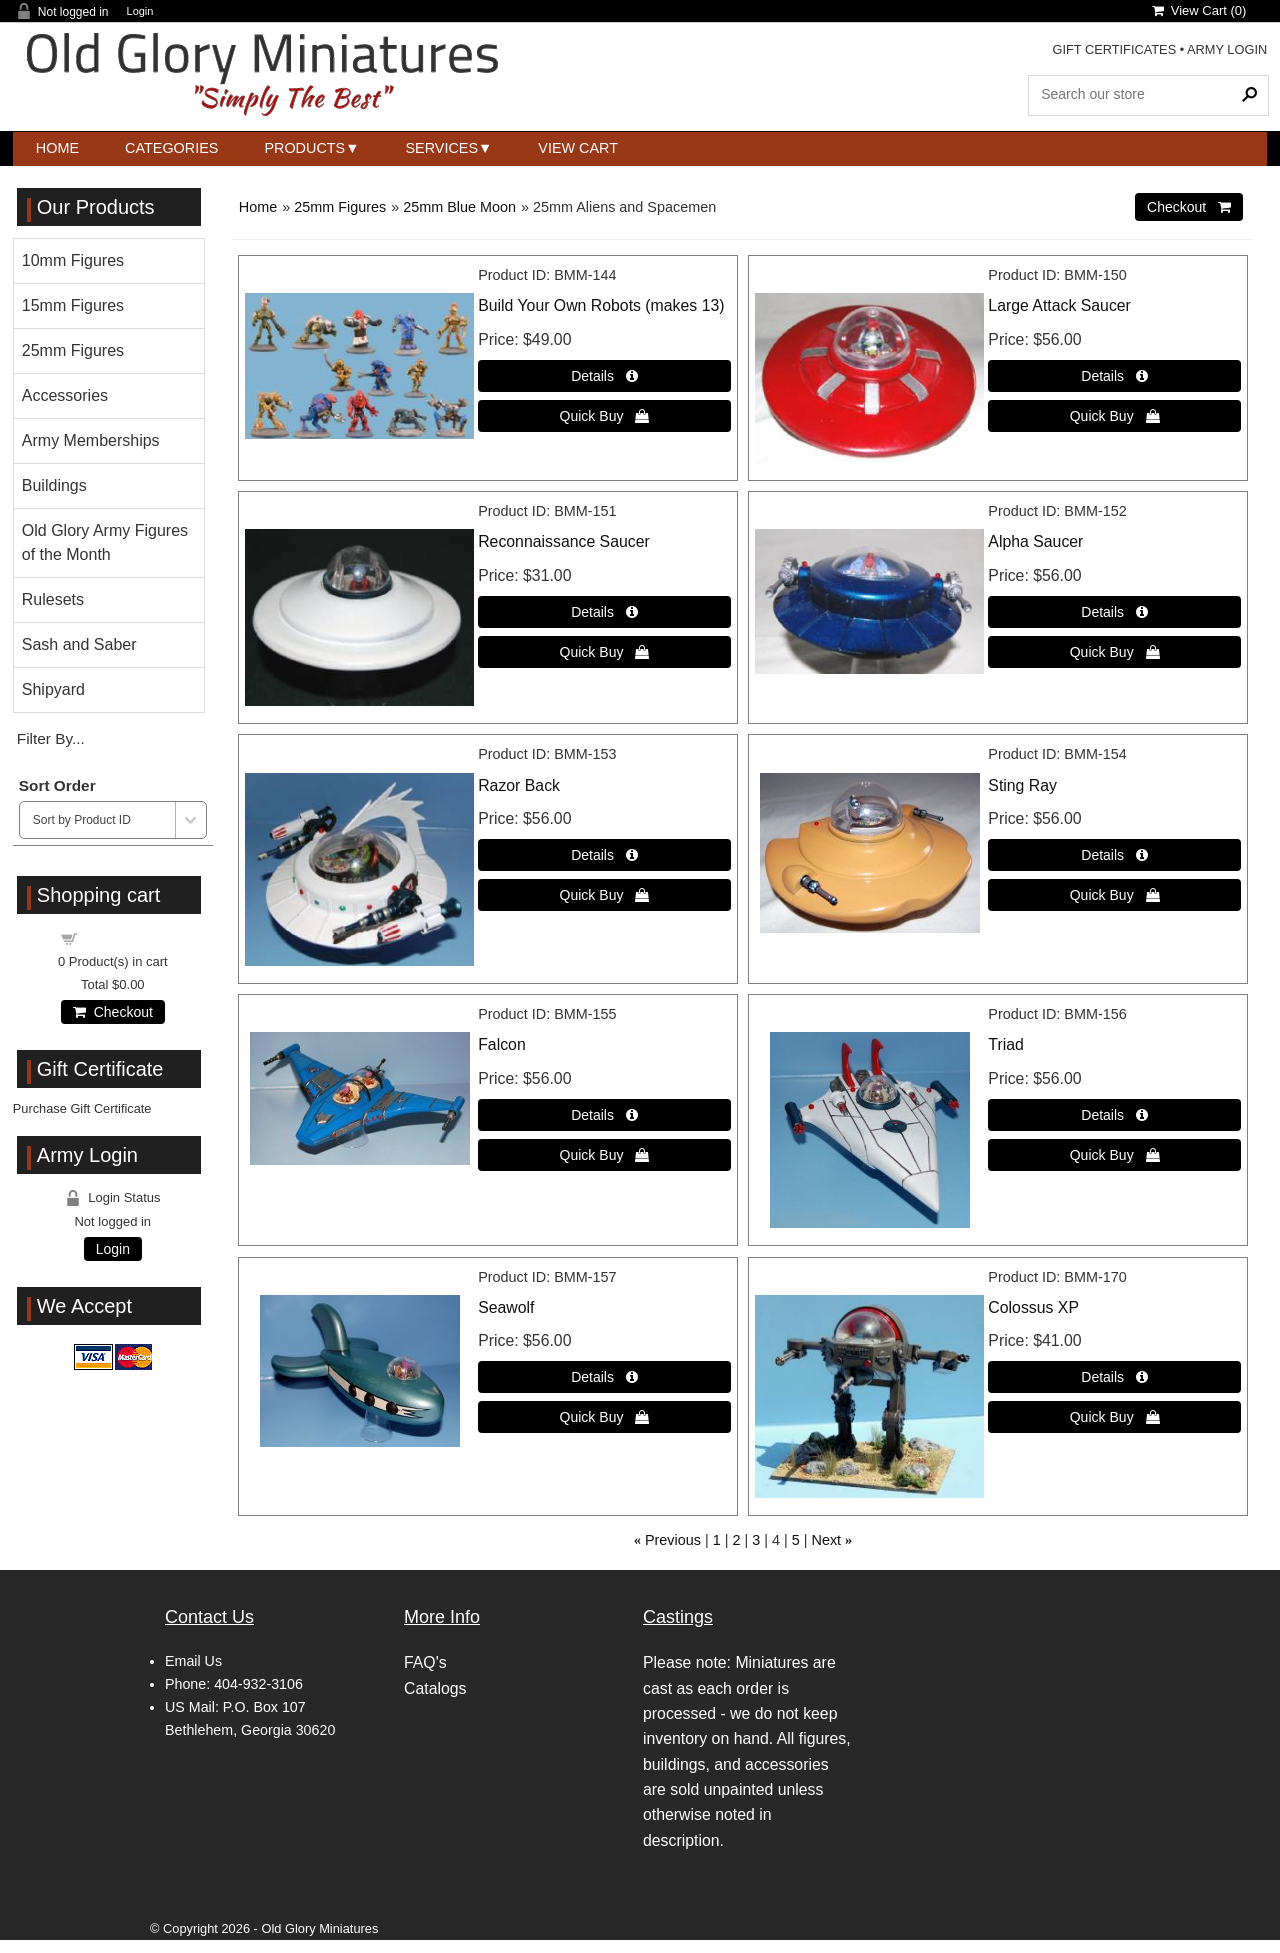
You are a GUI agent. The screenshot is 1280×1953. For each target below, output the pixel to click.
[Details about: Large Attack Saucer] (1114, 376)
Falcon (502, 1044)
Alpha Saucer (1035, 541)
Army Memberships (91, 440)
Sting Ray (1022, 785)
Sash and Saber (79, 644)
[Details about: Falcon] (604, 1115)
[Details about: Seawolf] (604, 1377)
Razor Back (519, 785)
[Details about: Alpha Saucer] (1114, 612)
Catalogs (435, 1688)
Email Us (193, 1661)
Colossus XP (1033, 1307)
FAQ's (425, 1662)
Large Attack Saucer (1059, 305)
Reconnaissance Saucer (564, 541)
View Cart (578, 148)
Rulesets (53, 599)
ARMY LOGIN (1227, 49)
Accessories (65, 395)
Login (140, 11)
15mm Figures (73, 305)
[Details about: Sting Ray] (1114, 855)
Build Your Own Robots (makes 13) (601, 305)
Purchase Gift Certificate (82, 1108)
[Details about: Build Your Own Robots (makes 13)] (604, 376)
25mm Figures (340, 207)
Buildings (54, 485)
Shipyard (53, 689)
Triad (1005, 1044)
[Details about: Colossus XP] (1114, 1377)
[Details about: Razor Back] (604, 855)
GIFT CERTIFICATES (1114, 49)
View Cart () (1199, 10)
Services (442, 148)
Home (57, 148)
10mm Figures (73, 260)
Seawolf (506, 1307)
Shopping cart (124, 937)
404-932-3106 (258, 1684)
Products (304, 148)
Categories (171, 148)
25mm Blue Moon (459, 207)
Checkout (113, 1012)
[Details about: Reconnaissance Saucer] (604, 612)
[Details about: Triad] (1114, 1115)
